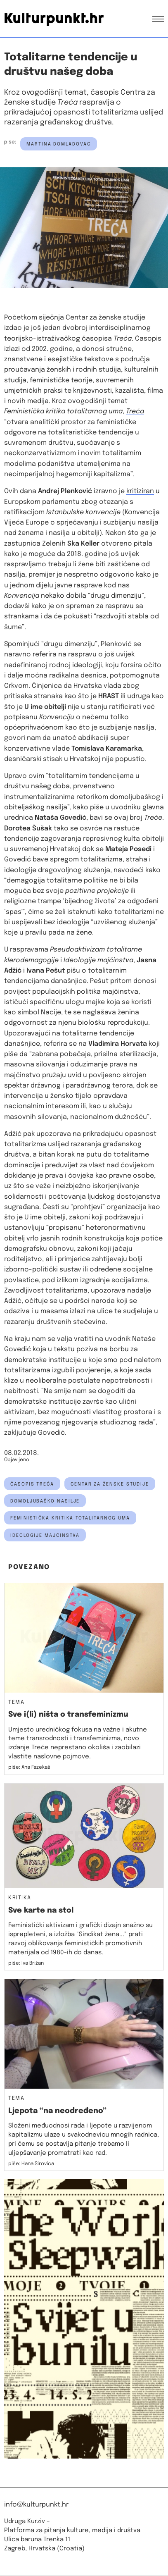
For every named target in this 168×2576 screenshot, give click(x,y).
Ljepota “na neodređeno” (57, 2111)
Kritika (19, 1898)
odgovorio (117, 574)
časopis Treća (32, 1484)
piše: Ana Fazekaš (29, 1767)
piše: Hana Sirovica (31, 2163)
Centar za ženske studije (105, 317)
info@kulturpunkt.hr (36, 2504)
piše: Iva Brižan (26, 1963)
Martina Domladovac (58, 144)
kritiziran (140, 491)
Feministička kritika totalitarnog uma (70, 1518)
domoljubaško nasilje (45, 1501)
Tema (16, 1702)
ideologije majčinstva (45, 1535)
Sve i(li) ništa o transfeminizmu (68, 1714)
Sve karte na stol (40, 1910)
